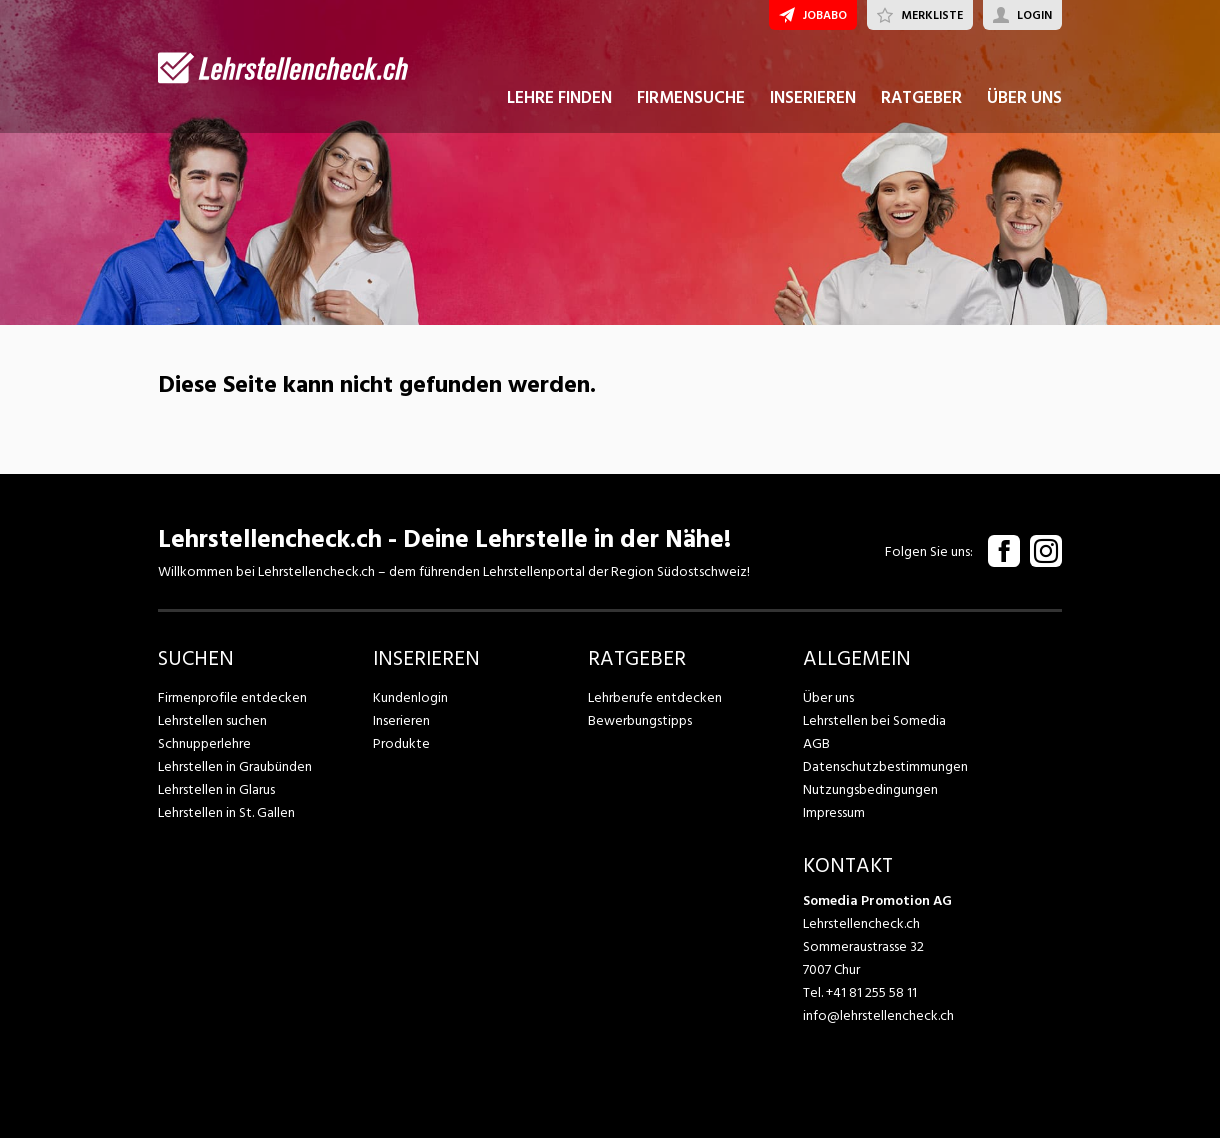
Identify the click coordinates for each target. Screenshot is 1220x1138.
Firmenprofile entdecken (232, 697)
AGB (816, 743)
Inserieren (401, 720)
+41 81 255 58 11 (871, 992)
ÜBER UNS (1024, 98)
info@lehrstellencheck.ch (878, 1015)
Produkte (401, 743)
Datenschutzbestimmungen (885, 766)
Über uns (828, 697)
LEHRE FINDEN (559, 98)
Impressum (834, 812)
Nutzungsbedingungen (870, 789)
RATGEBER (921, 98)
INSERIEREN (813, 98)
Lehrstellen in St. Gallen (226, 812)
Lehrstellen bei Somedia (874, 720)
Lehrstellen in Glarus (216, 789)
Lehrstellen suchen (212, 720)
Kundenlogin (410, 697)
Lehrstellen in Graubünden (235, 766)
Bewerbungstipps (640, 720)
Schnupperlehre (204, 743)
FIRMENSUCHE (691, 98)
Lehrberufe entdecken (655, 697)
